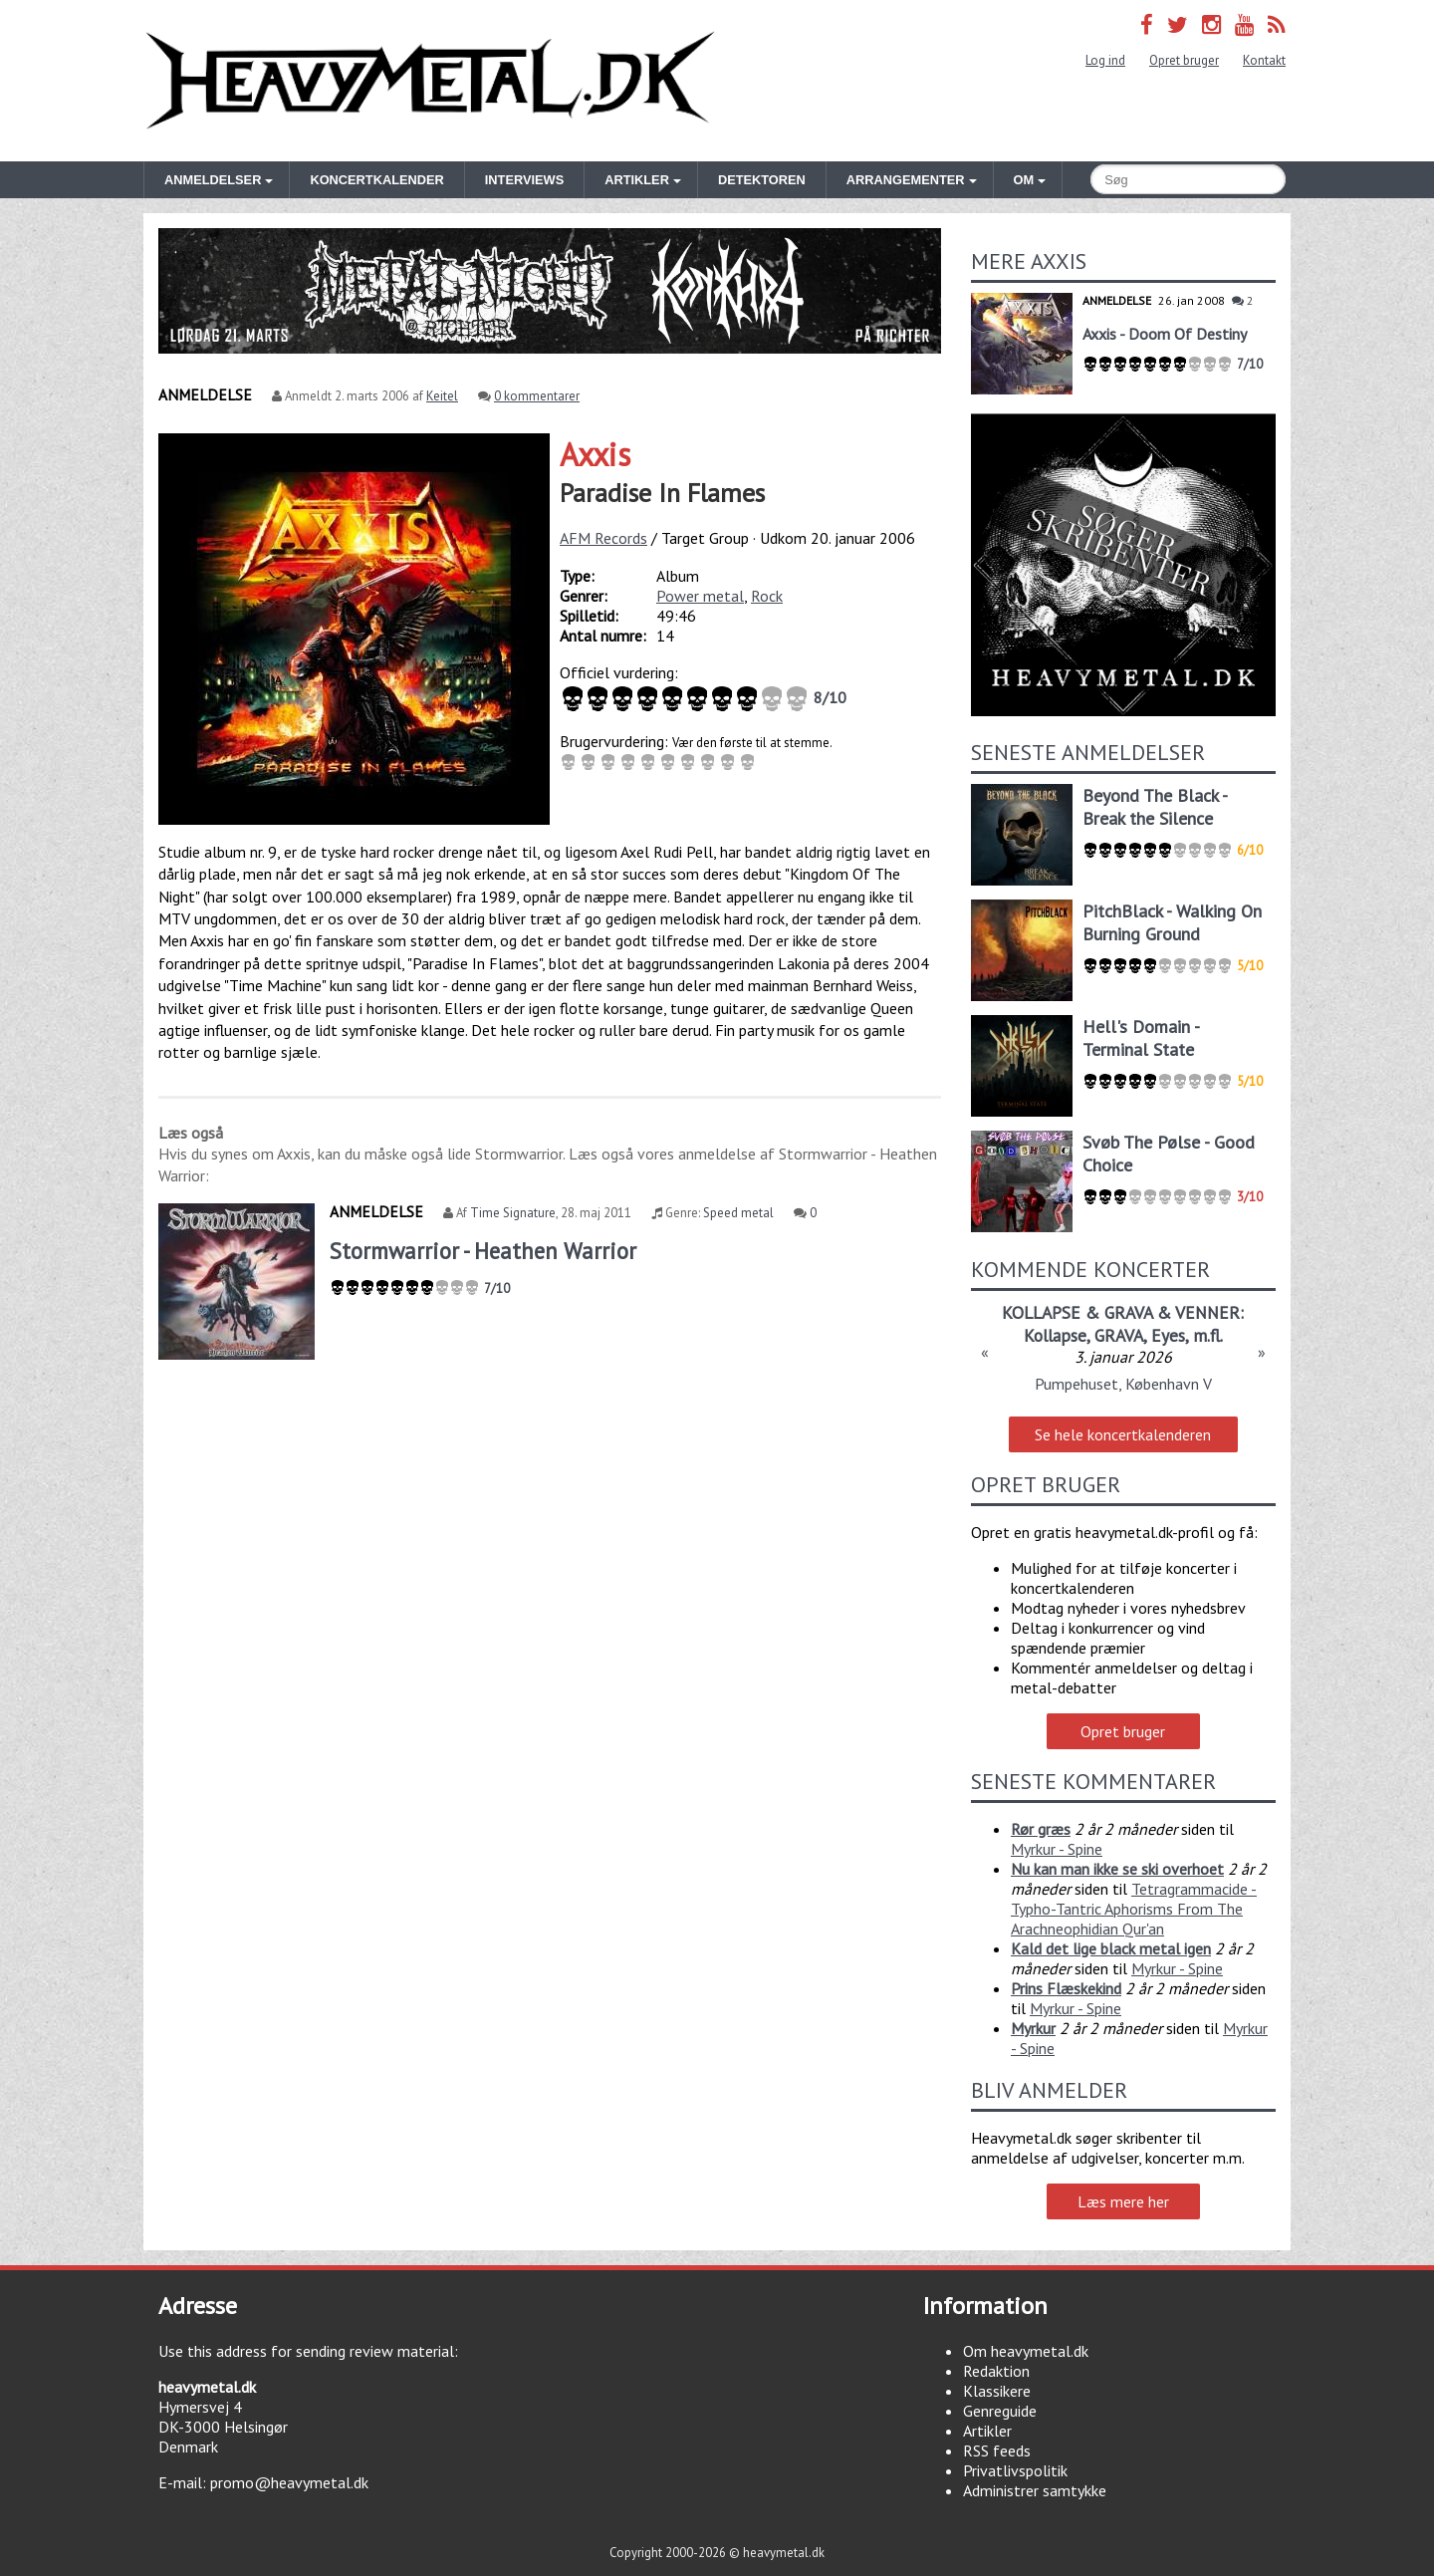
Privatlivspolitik (1015, 2470)
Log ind (1105, 60)
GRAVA (1118, 1335)
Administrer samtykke (1034, 2490)
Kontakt (1264, 60)
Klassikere (997, 2391)
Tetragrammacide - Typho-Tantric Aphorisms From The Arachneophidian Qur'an (1134, 1908)
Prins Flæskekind (1066, 1988)
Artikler (987, 2431)
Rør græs (1041, 1829)
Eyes (1168, 1335)
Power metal (700, 596)
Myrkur (1033, 2028)
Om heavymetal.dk (1025, 2351)
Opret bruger (1184, 60)
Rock (767, 596)
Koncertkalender (376, 179)
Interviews (524, 179)
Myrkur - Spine (1056, 1849)
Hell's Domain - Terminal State (1140, 1038)
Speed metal (738, 1212)
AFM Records (603, 538)
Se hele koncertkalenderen (1123, 1434)
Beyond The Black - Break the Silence (1154, 807)
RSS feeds (997, 2450)
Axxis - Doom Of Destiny (1164, 334)
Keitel (442, 395)
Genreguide (1000, 2411)
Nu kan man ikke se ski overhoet (1117, 1869)
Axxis (595, 454)
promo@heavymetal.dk (289, 2482)
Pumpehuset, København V (1123, 1384)
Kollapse (1055, 1335)
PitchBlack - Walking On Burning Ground (1172, 922)
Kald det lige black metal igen (1111, 1948)
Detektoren (762, 179)
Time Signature (513, 1212)
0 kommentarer (537, 395)
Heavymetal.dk (430, 80)
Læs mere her (1123, 2201)
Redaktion (996, 2371)
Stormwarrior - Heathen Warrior (483, 1250)
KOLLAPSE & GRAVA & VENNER (1121, 1312)
